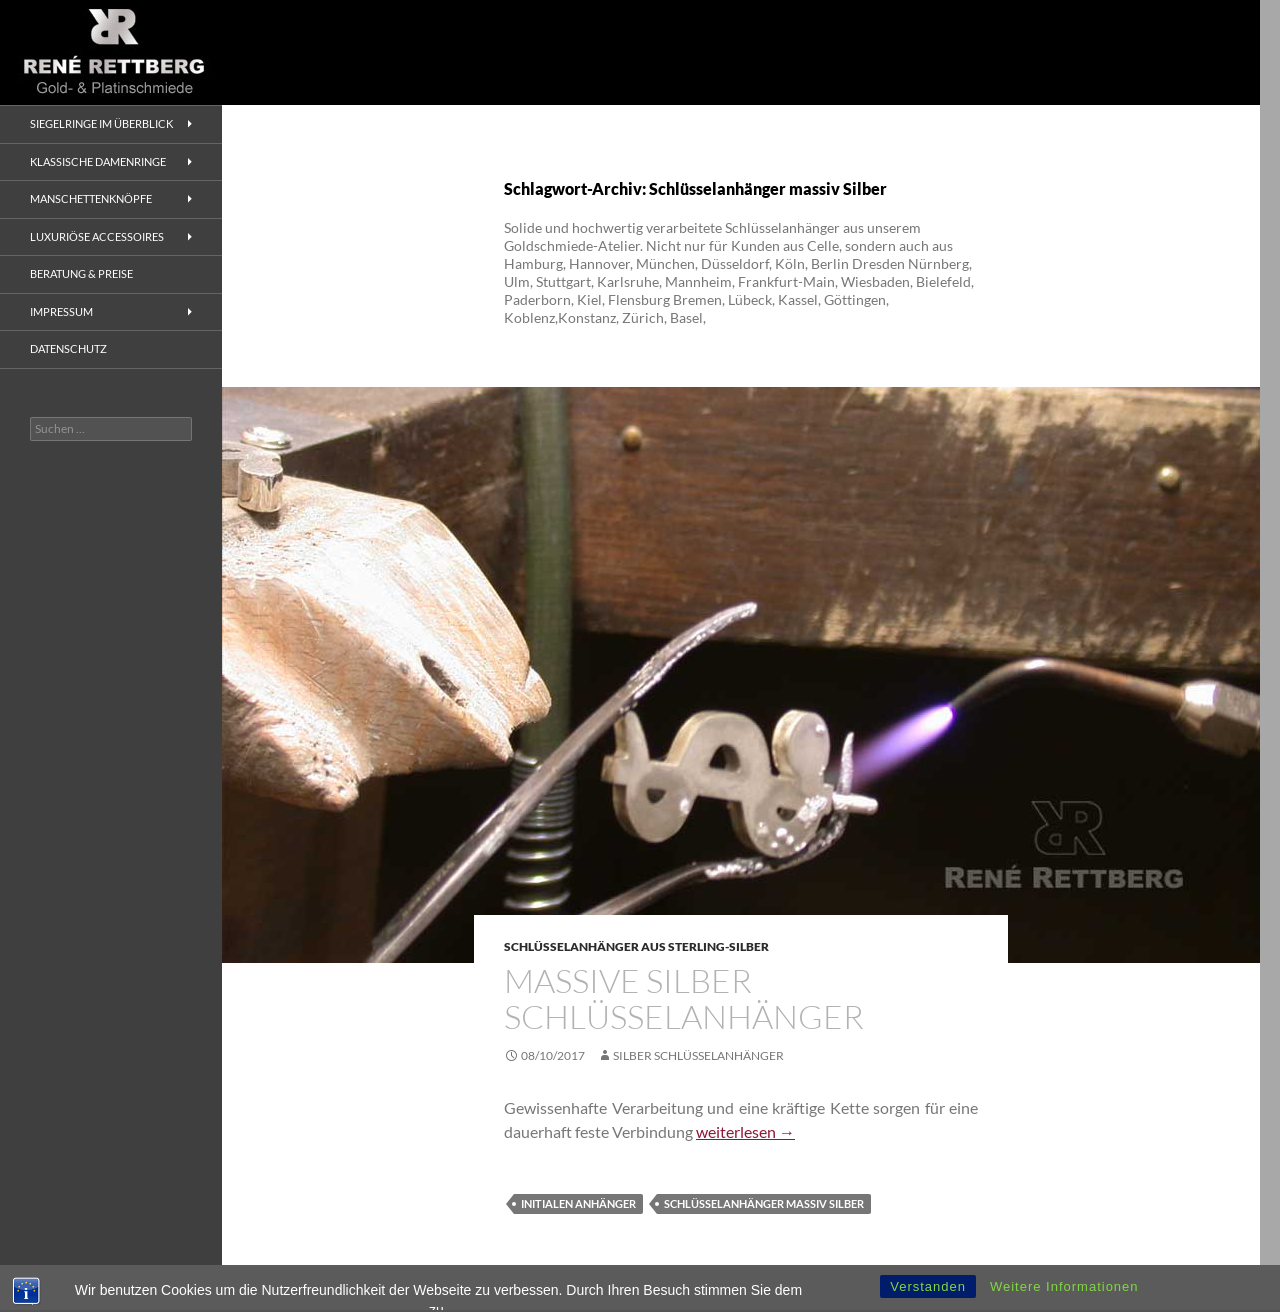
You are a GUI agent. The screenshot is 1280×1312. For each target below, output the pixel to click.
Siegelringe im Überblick (101, 123)
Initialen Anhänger (578, 1203)
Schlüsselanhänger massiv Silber (764, 1203)
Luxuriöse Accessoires (97, 236)
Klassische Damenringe (98, 161)
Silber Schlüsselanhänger (698, 1055)
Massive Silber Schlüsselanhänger (684, 998)
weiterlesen (745, 1131)
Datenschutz (68, 348)
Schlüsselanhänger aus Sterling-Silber (636, 946)
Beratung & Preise (81, 273)
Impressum (61, 311)
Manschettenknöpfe (91, 198)
